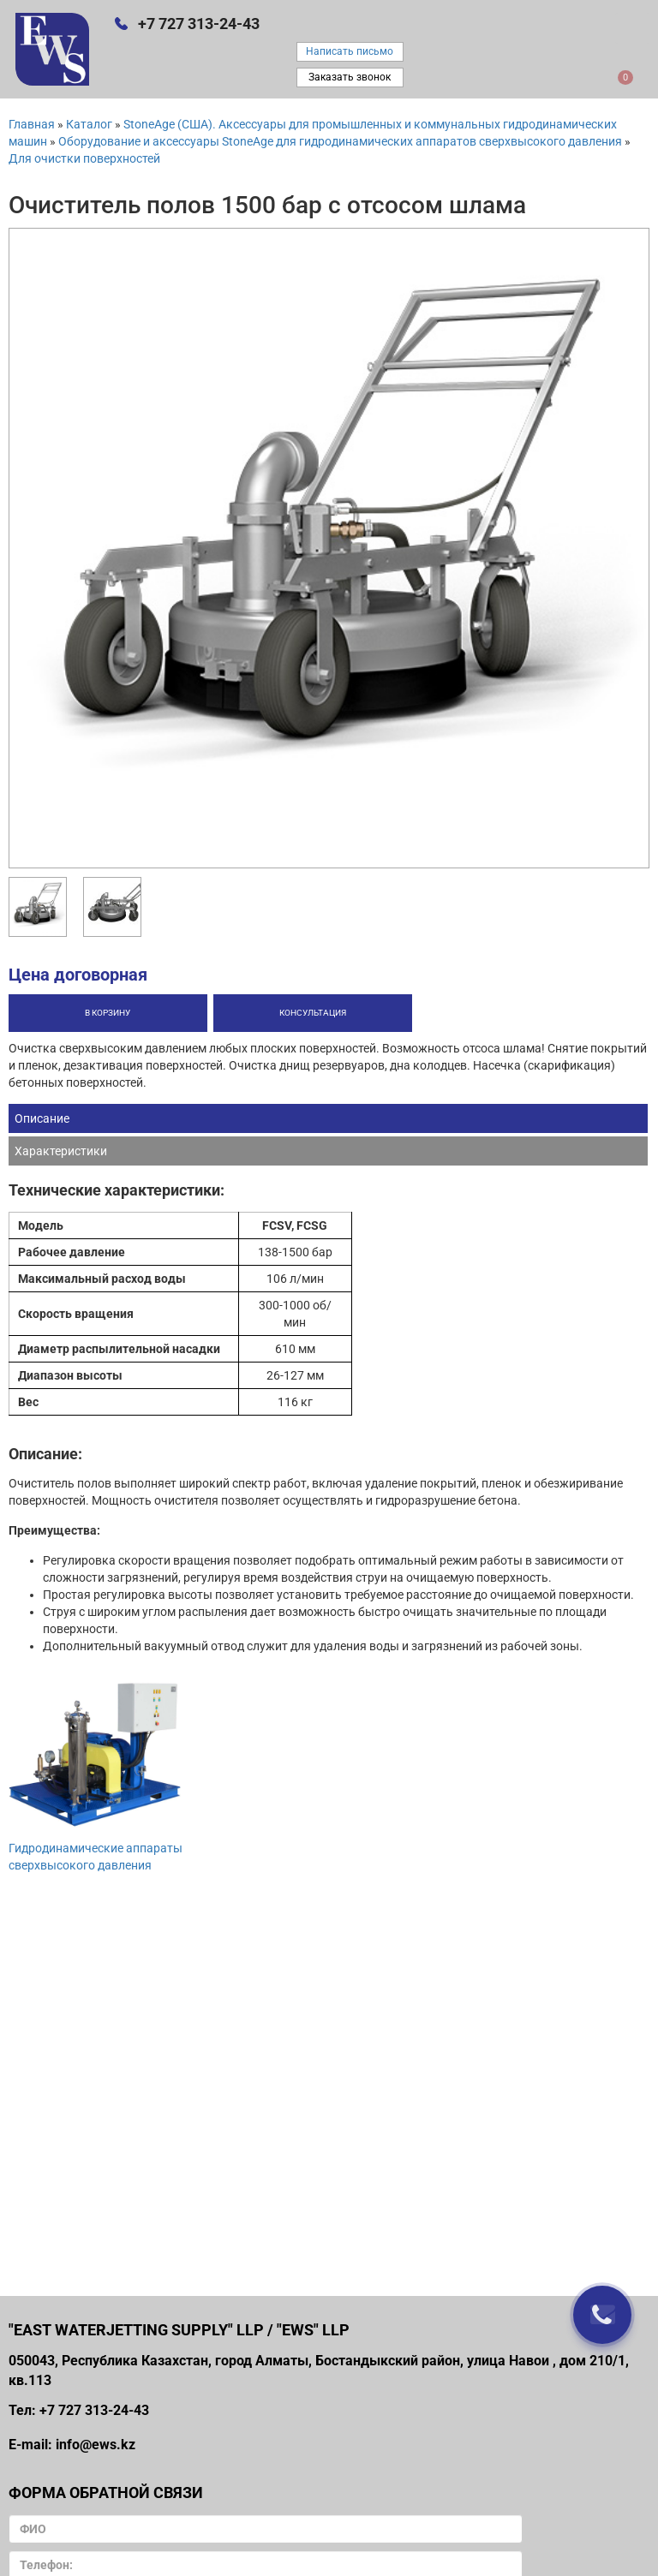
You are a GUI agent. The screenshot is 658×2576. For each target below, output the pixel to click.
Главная (32, 124)
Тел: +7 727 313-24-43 (79, 2410)
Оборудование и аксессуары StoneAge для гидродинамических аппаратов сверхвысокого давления (340, 141)
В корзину (107, 1012)
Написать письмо (349, 51)
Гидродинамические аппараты (95, 1848)
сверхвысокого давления (80, 1865)
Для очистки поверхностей (84, 158)
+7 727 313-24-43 (199, 24)
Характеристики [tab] (61, 1151)
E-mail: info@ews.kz (72, 2444)
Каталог (89, 124)
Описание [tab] (42, 1118)
